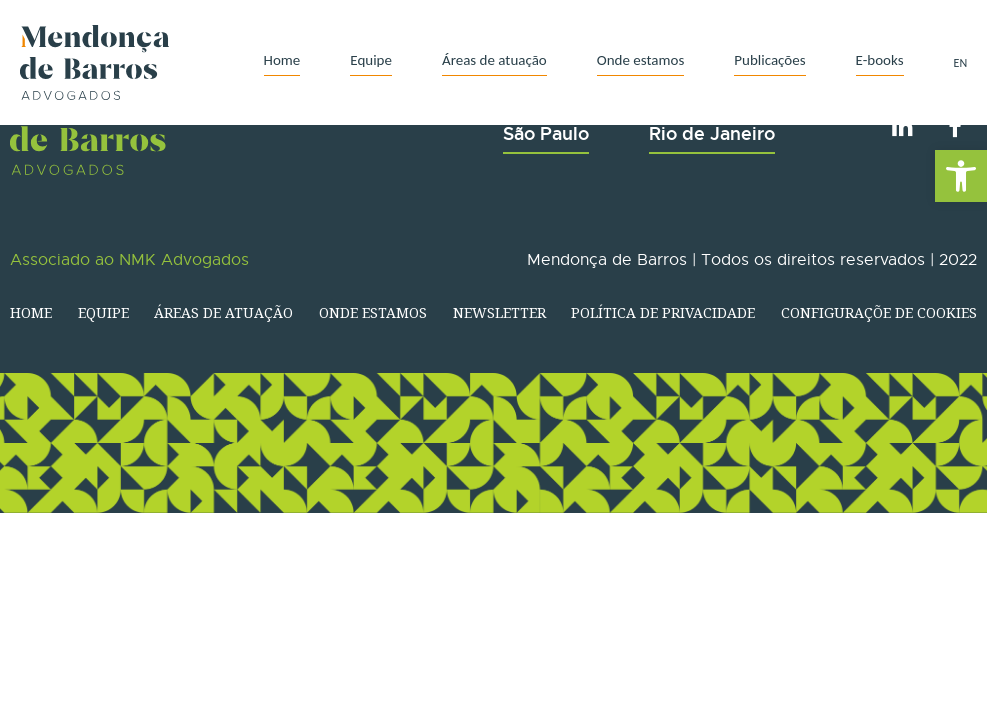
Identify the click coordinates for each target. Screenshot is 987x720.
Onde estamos (641, 60)
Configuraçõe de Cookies (879, 312)
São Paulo (546, 133)
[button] (961, 176)
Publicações (769, 60)
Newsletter (499, 312)
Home (282, 60)
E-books (880, 60)
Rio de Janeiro (712, 133)
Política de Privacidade (663, 312)
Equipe (371, 60)
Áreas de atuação (494, 60)
